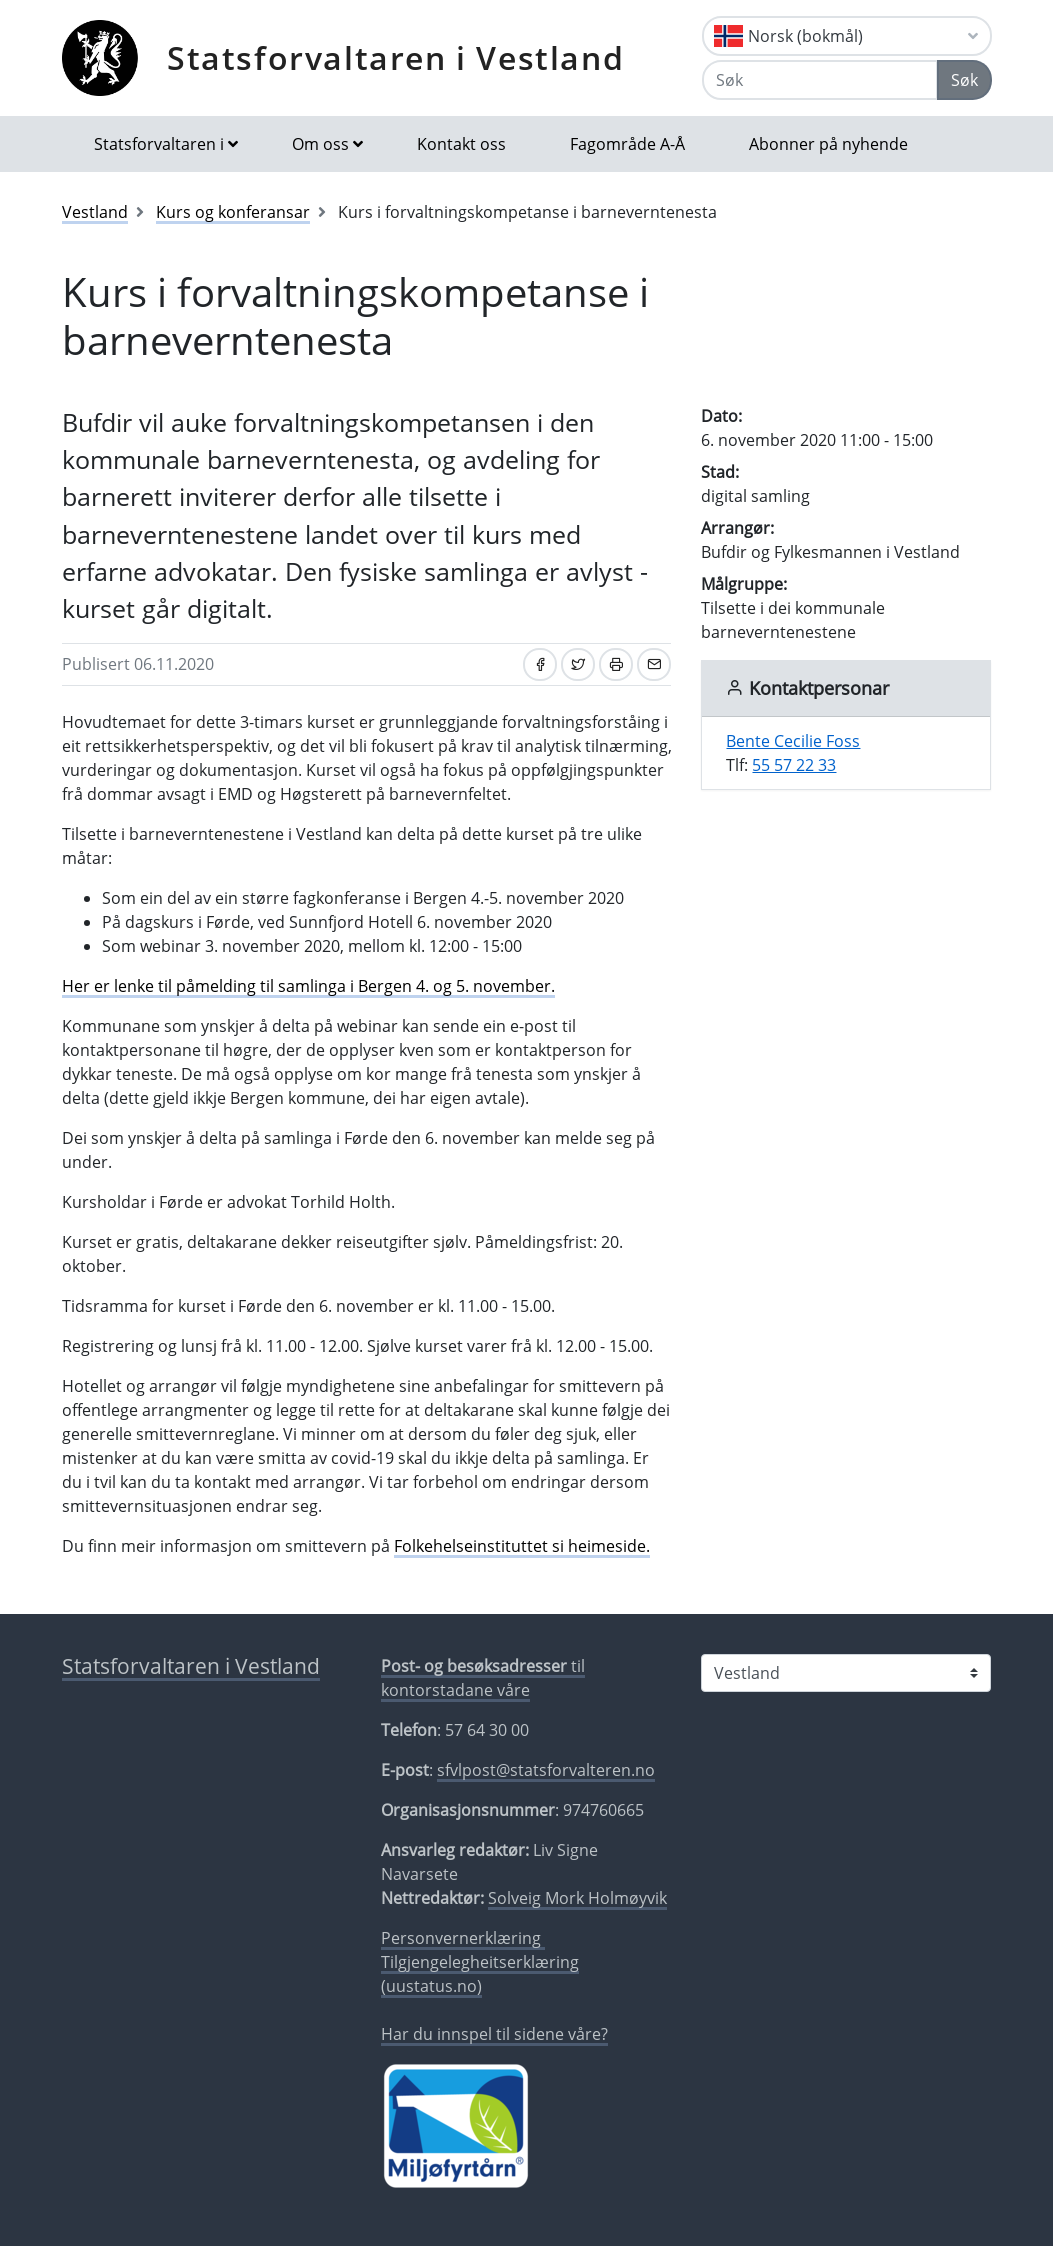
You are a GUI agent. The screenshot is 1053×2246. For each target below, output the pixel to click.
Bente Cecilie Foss (793, 741)
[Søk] (820, 80)
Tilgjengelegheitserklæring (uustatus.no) (480, 1974)
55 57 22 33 (794, 765)
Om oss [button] (320, 144)
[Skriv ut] (616, 664)
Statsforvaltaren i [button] (159, 144)
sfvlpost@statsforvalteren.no (546, 1770)
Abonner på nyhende (828, 144)
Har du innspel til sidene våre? (494, 2034)
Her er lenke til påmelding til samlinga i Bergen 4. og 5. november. (308, 986)
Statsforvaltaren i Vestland (395, 57)
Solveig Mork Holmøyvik (577, 1898)
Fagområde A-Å (627, 144)
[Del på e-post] (654, 664)
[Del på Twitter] (578, 664)
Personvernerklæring (463, 1938)
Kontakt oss (461, 144)
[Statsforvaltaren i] (846, 1673)
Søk (964, 80)
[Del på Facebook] (540, 664)
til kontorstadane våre (483, 1678)
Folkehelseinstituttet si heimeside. (522, 1546)
